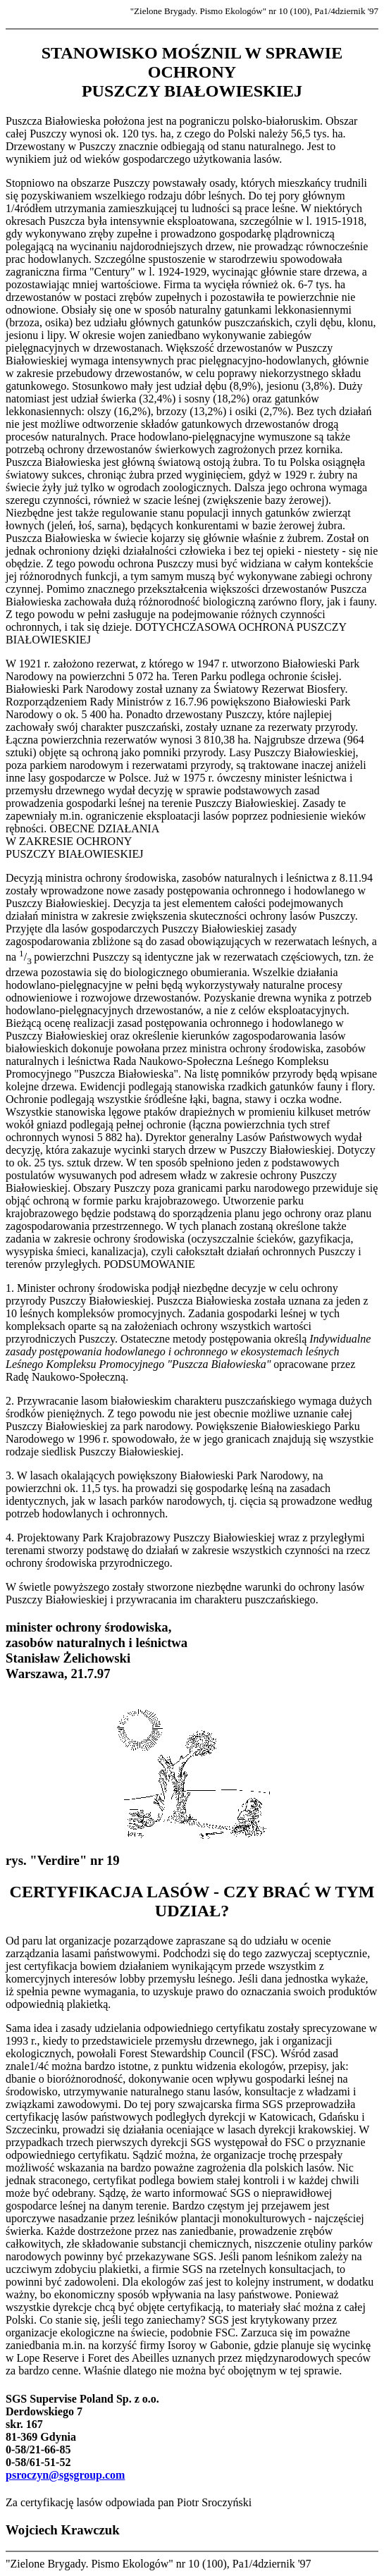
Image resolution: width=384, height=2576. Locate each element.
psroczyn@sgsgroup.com (65, 2475)
